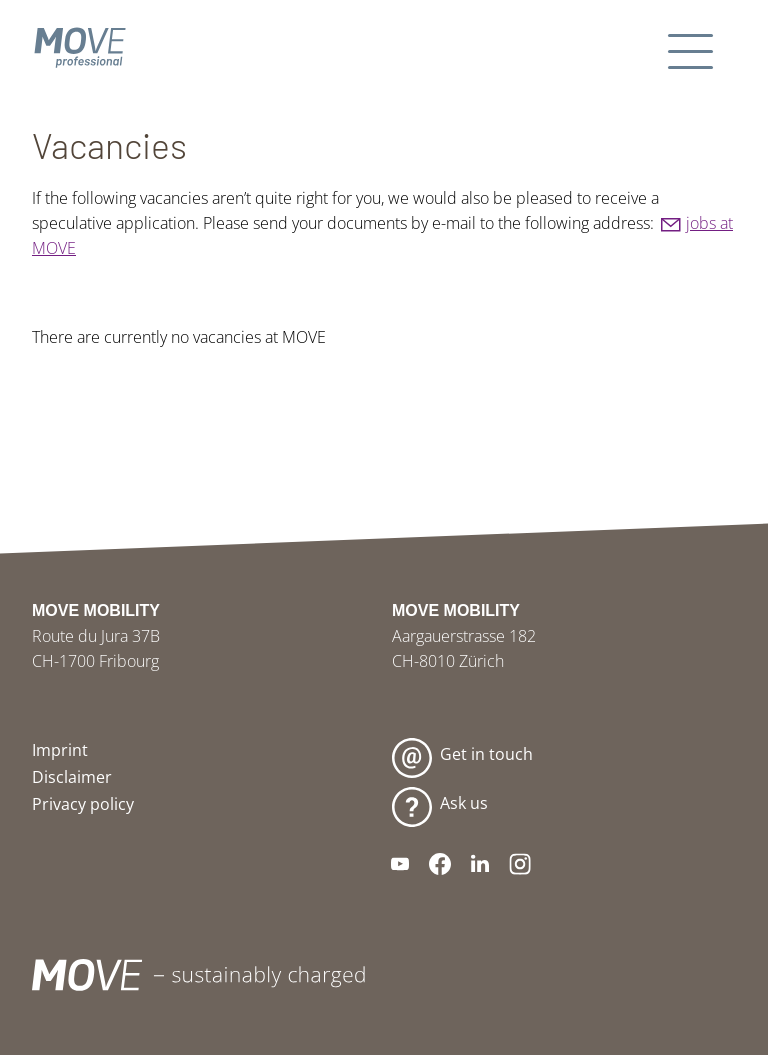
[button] (692, 48)
